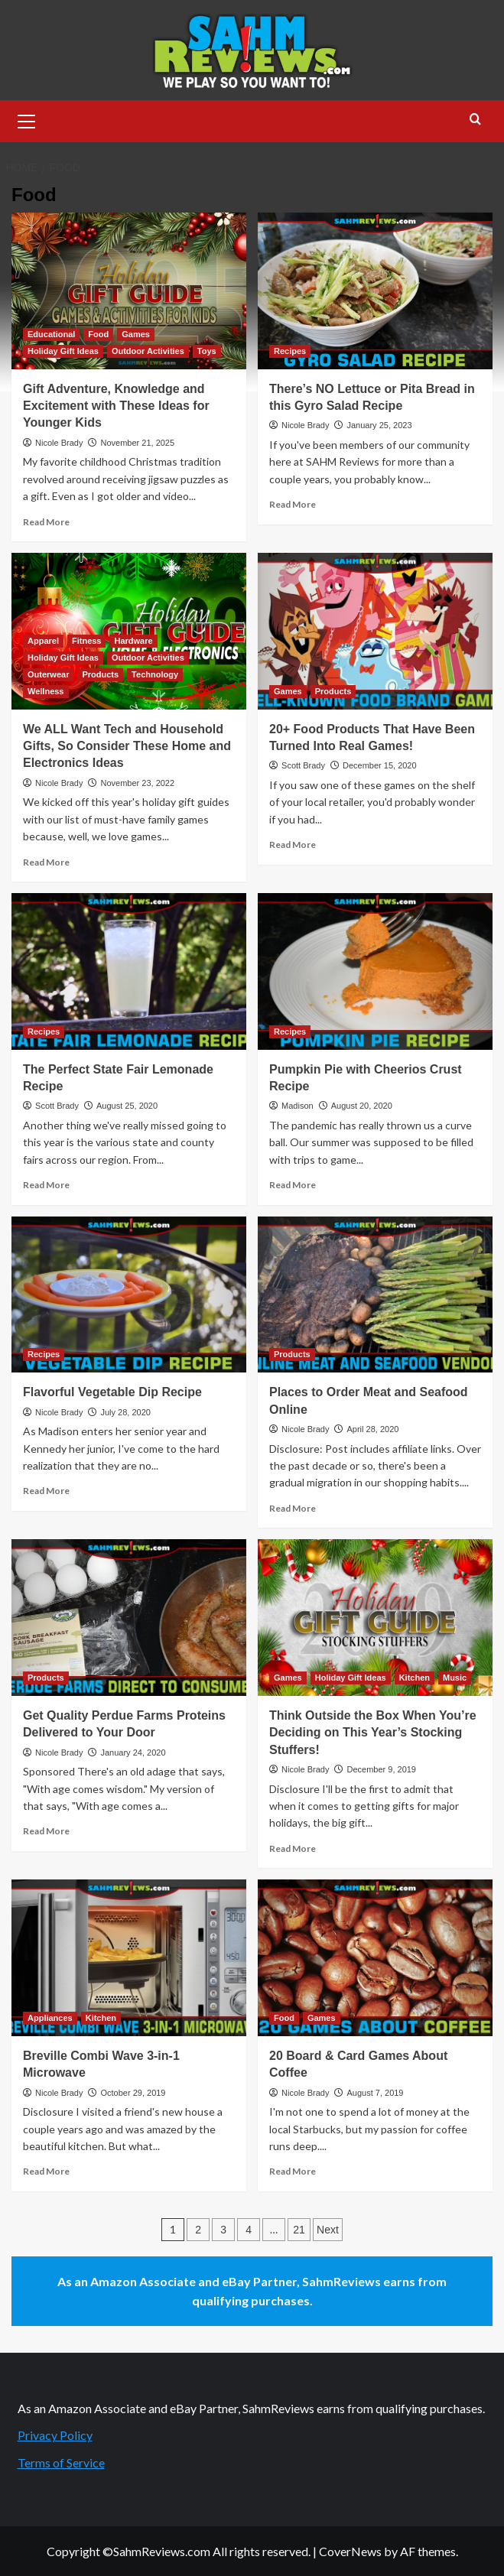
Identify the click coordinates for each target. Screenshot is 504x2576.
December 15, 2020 (380, 765)
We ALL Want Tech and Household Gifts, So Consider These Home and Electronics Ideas (127, 746)
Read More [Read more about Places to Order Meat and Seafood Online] (292, 1508)
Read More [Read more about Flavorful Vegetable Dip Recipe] (46, 1490)
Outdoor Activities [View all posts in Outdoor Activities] (148, 351)
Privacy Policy (55, 2435)
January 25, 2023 (378, 425)
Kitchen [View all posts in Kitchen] (414, 1677)
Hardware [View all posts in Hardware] (133, 640)
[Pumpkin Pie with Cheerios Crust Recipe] (375, 971)
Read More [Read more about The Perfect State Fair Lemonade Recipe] (46, 1185)
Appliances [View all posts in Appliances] (50, 2017)
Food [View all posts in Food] (98, 334)
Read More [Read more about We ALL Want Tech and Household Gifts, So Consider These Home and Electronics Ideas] (46, 862)
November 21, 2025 (137, 442)
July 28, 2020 (125, 1412)
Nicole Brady (59, 442)
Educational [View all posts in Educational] (51, 334)
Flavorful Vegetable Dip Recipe (112, 1391)
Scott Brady (303, 765)
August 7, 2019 (374, 2092)
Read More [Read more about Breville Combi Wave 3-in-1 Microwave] (46, 2171)
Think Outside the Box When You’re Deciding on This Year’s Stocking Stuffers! (372, 1732)
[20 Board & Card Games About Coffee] (375, 1957)
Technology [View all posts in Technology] (155, 674)
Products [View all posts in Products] (100, 674)
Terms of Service (61, 2462)
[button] (26, 119)
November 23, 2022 (137, 783)
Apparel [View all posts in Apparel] (43, 640)
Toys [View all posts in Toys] (206, 351)
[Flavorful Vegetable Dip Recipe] (128, 1295)
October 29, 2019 (132, 2092)
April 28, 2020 (372, 1429)
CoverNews (350, 2551)
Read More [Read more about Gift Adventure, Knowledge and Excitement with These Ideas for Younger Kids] (46, 522)
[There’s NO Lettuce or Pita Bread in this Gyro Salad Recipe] (375, 291)
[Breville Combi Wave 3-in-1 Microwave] (128, 1957)
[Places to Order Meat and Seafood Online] (375, 1295)
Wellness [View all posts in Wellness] (46, 691)
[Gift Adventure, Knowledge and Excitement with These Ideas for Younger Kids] (128, 291)
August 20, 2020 (361, 1105)
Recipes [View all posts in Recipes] (290, 351)
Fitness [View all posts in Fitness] (87, 640)
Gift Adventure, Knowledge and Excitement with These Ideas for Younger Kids (116, 406)
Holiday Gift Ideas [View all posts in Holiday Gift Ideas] (63, 351)
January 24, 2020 (132, 1752)
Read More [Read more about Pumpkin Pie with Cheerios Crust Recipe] (292, 1185)
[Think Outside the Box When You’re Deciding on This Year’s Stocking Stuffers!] (375, 1617)
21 (299, 2230)
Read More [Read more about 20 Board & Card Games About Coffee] (292, 2171)
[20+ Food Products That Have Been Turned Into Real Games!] (375, 631)
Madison (297, 1105)
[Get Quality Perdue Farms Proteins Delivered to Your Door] (128, 1617)
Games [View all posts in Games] (136, 334)
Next (328, 2230)
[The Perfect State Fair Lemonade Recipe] (128, 971)
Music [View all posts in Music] (455, 1677)
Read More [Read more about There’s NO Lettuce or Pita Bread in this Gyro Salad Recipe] (292, 504)
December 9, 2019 (381, 1769)
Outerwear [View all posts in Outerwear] (48, 674)
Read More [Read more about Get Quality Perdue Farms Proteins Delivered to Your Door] (46, 1831)
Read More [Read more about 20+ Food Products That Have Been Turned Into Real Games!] (292, 844)
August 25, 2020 (127, 1105)
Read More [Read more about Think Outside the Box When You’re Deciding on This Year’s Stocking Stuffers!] (292, 1848)
